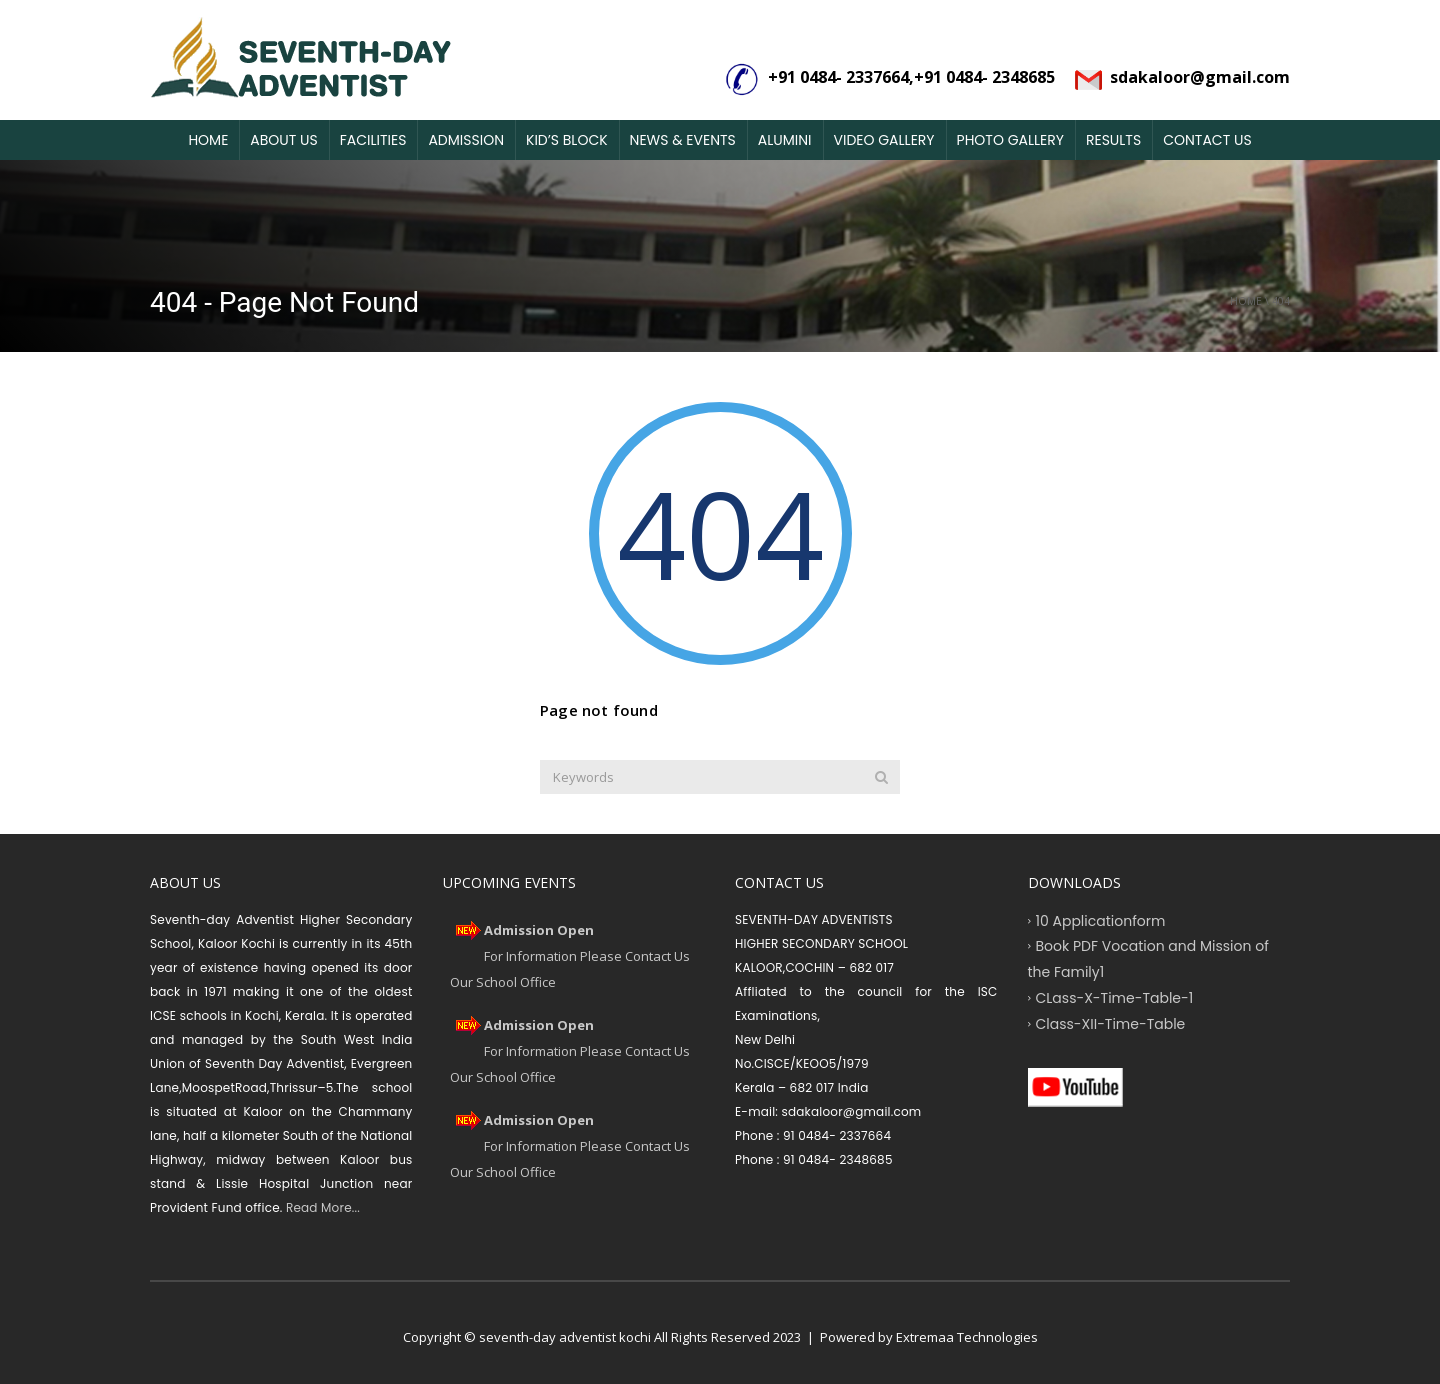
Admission (466, 140)
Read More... (321, 1207)
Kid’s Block (567, 140)
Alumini (785, 140)
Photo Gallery (1010, 140)
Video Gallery (884, 140)
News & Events (683, 140)
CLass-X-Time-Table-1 (1115, 997)
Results (1113, 140)
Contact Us (1207, 140)
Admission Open (539, 930)
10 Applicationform (1101, 920)
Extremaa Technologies (967, 1337)
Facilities (373, 140)
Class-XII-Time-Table (1111, 1023)
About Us (283, 140)
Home (208, 140)
